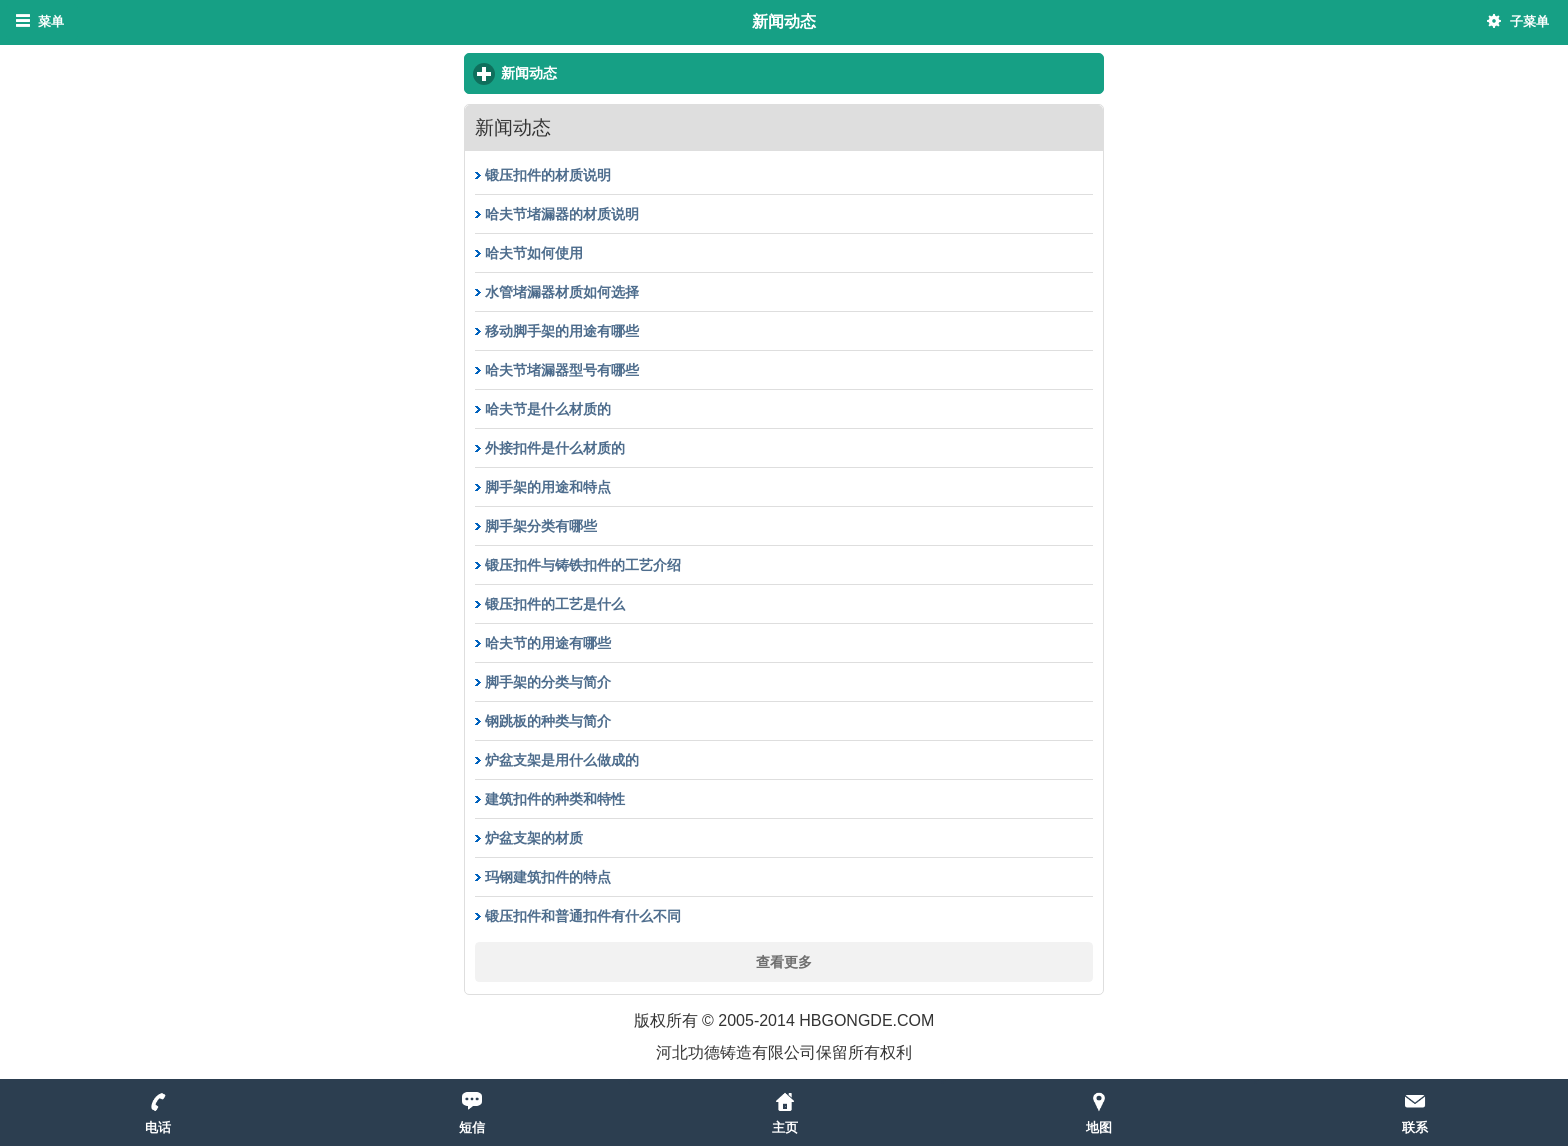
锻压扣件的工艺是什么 (555, 604)
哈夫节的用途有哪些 (548, 643)
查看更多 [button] (784, 961)
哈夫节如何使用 (534, 253)
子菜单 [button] (1529, 21)
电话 (158, 1127)
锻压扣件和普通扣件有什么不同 (583, 916)
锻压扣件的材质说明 (548, 175)
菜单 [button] (51, 21)
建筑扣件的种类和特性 (555, 799)
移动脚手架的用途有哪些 (562, 331)
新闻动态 (603, 72)
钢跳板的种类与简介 (548, 721)
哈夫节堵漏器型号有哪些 (562, 370)
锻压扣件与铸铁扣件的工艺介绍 (583, 565)
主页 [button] (785, 1127)
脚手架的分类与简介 (548, 682)
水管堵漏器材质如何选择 (562, 292)
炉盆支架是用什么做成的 (562, 760)
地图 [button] (1099, 1127)
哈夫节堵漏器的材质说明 (562, 214)
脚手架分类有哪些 (541, 526)
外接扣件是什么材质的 (555, 448)
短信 (472, 1127)
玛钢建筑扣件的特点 (548, 877)
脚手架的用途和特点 (548, 487)
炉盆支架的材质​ (534, 838)
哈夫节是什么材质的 (548, 409)
